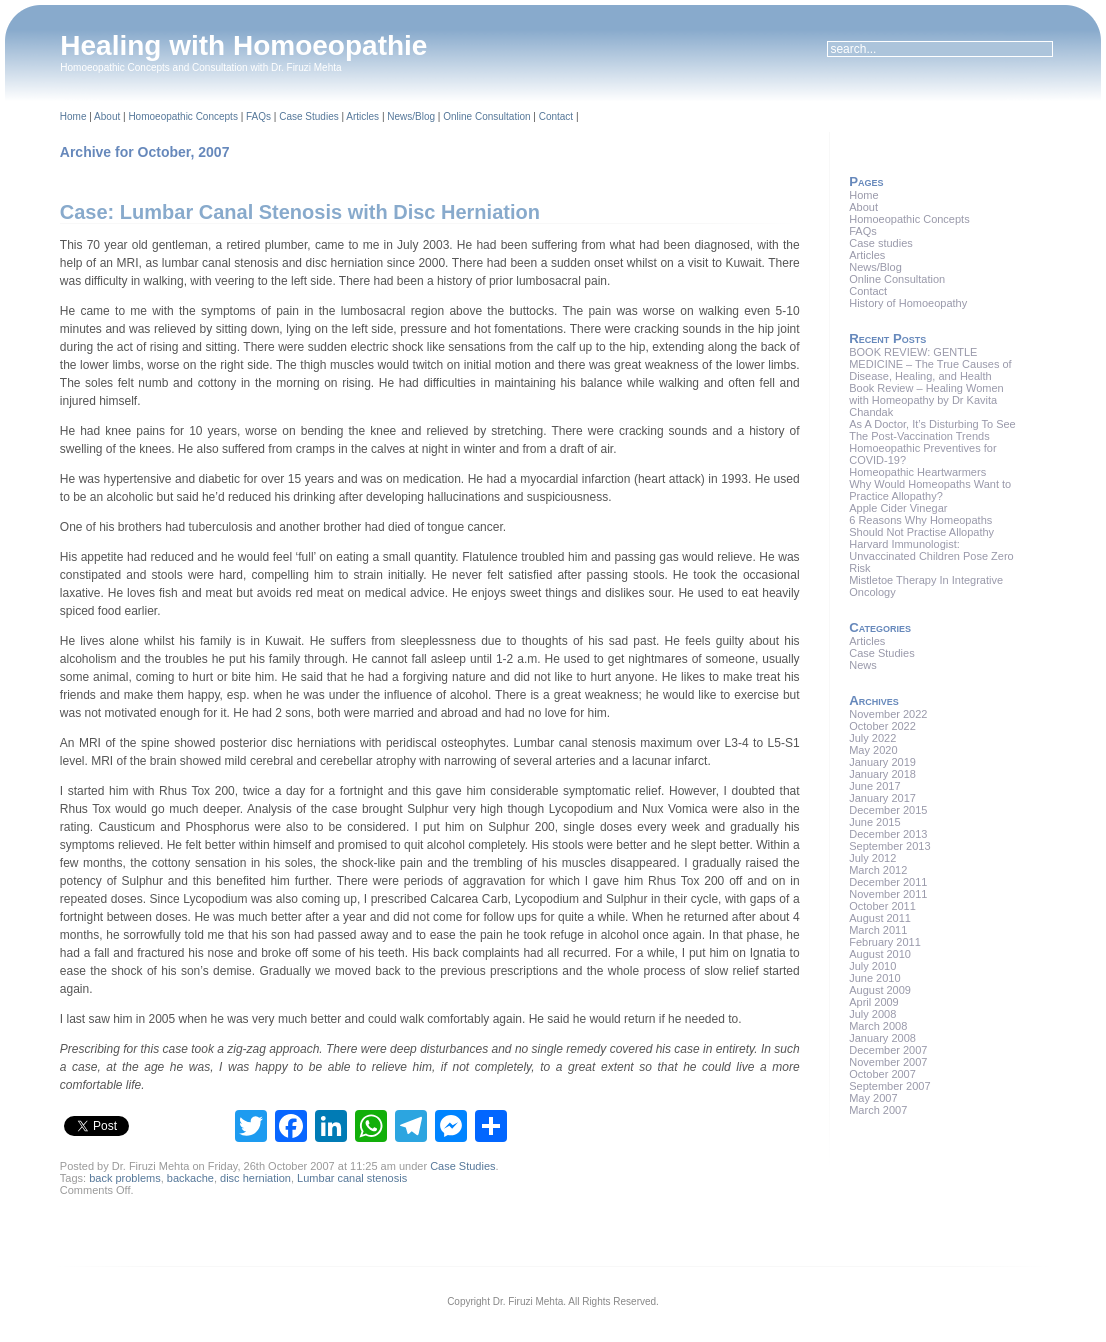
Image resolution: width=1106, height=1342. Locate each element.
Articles (362, 116)
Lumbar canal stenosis (352, 1178)
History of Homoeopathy (908, 303)
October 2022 (882, 726)
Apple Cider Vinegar (898, 508)
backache (190, 1178)
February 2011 (885, 942)
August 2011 (880, 918)
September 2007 (889, 1086)
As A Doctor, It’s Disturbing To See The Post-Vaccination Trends (932, 430)
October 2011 (882, 906)
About (107, 116)
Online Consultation (486, 116)
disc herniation (255, 1178)
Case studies (881, 243)
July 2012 (872, 858)
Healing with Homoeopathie (243, 45)
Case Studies (308, 116)
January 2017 (882, 798)
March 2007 (878, 1110)
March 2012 (878, 870)
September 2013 (889, 846)
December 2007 (888, 1050)
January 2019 (882, 762)
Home (73, 116)
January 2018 (882, 774)
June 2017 (874, 786)
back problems (125, 1178)
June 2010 (874, 978)
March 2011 (878, 930)
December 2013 (888, 834)
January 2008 (882, 1038)
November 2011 (888, 894)
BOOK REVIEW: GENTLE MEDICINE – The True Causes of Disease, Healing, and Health (930, 364)
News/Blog (411, 116)
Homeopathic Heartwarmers (917, 472)
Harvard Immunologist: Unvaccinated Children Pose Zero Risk (931, 556)
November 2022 (888, 714)
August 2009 (880, 990)
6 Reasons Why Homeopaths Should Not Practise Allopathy (921, 526)
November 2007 (888, 1062)
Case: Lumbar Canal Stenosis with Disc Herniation (300, 212)
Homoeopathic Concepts (183, 116)
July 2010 (872, 966)
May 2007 (873, 1098)
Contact (556, 116)
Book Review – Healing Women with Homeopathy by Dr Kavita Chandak (926, 400)
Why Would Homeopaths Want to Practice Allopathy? (930, 490)
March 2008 (878, 1026)
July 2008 (872, 1014)
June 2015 (874, 822)
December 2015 (888, 810)
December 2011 (888, 882)
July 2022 (872, 738)
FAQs (258, 116)
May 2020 (873, 750)
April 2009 (874, 1002)
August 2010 (880, 954)
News (863, 665)
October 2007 (882, 1074)
